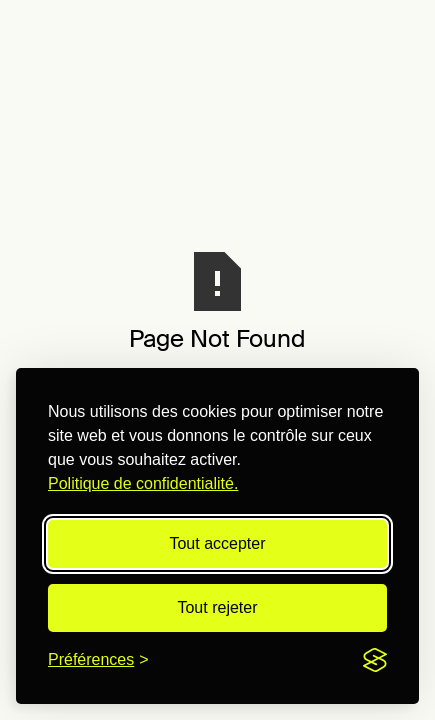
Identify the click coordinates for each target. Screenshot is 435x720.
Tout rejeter (217, 607)
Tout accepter (217, 543)
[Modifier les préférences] (98, 660)
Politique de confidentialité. (143, 483)
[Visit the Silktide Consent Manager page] (375, 660)
